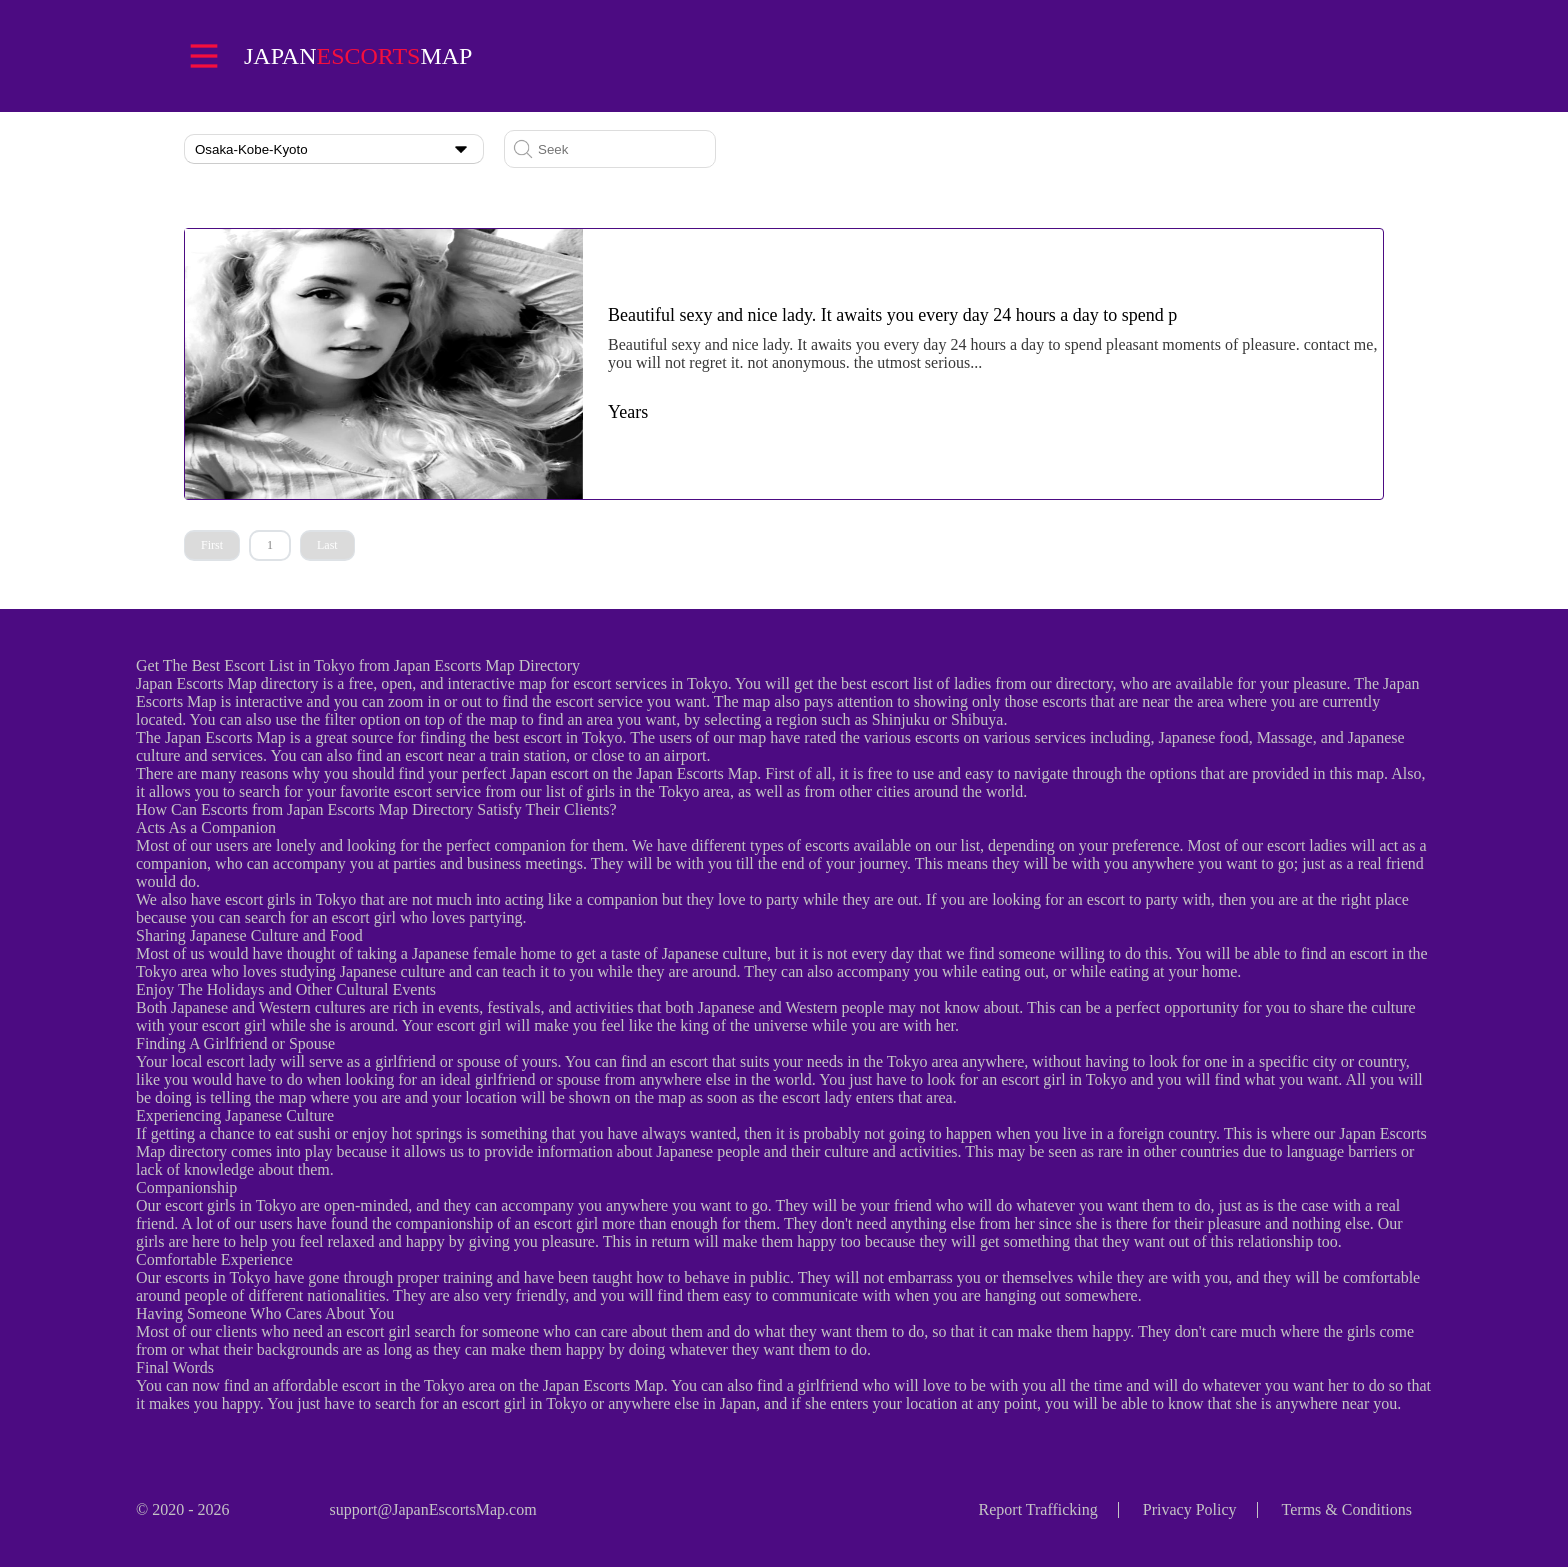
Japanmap (358, 56)
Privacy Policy (1190, 1509)
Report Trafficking (1038, 1509)
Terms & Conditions (1347, 1509)
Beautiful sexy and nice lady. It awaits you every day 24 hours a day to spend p (892, 315)
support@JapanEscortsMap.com (432, 1509)
